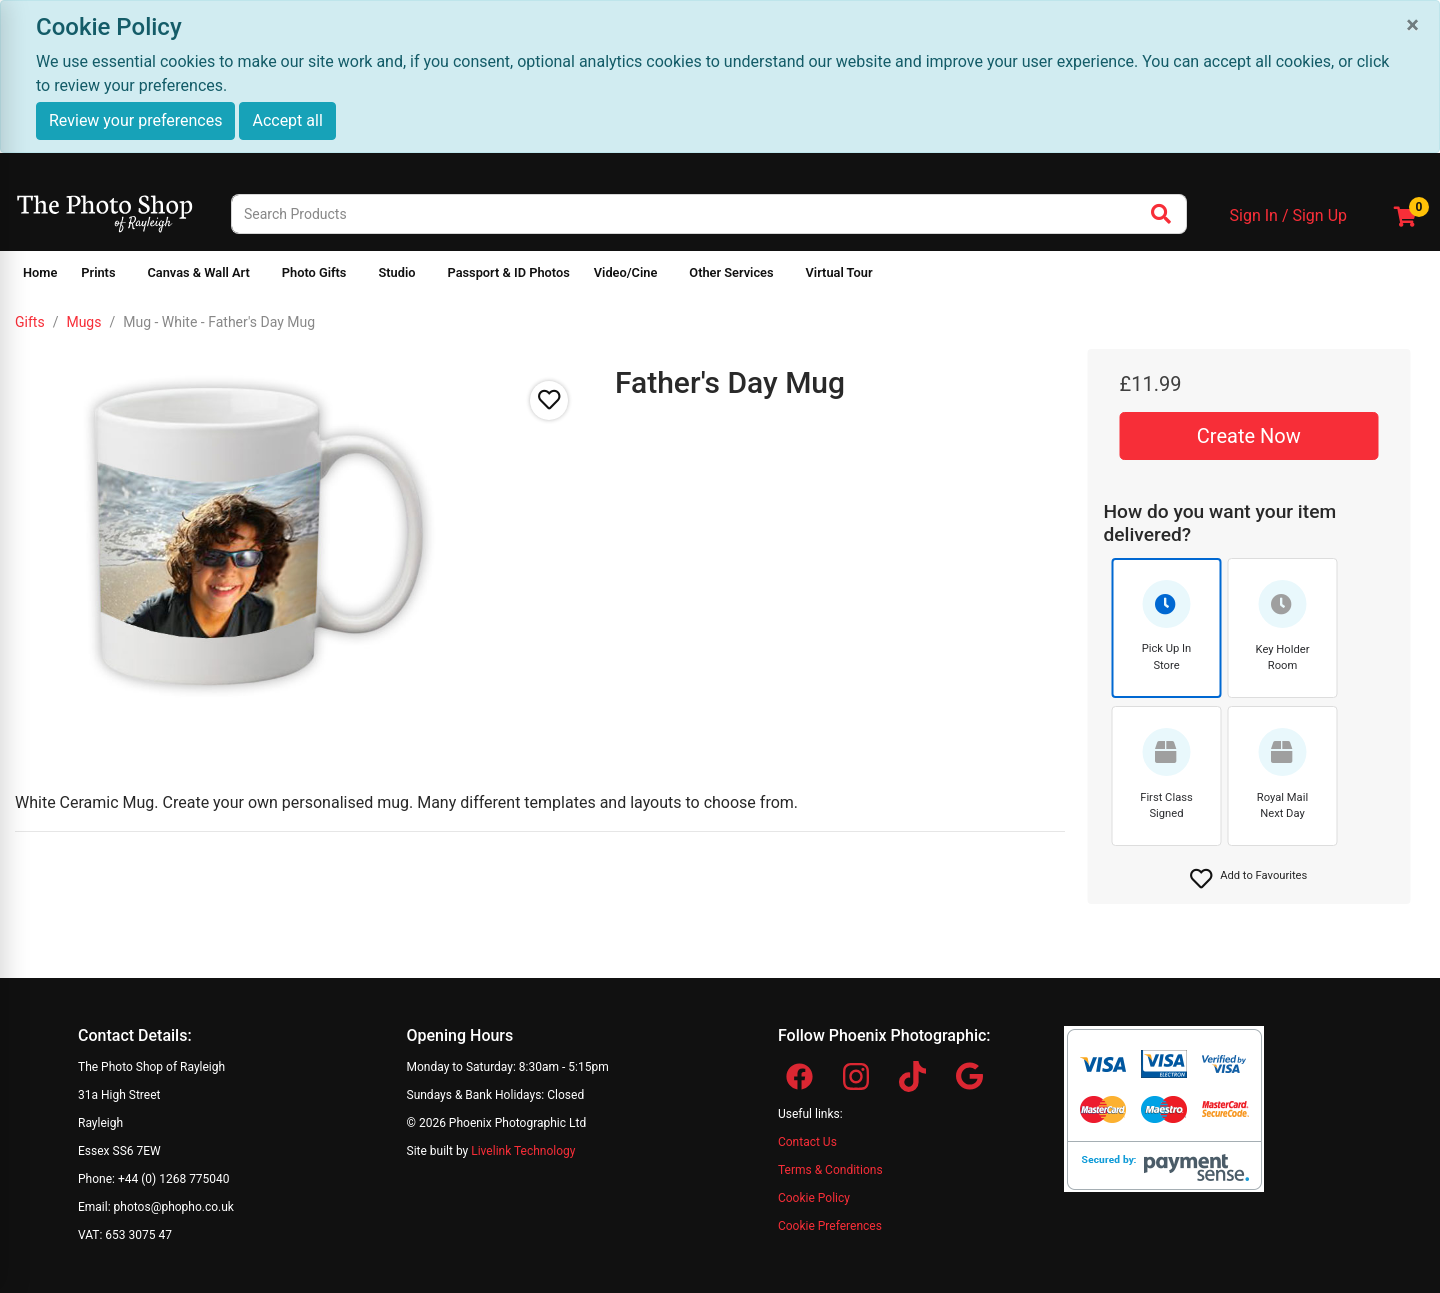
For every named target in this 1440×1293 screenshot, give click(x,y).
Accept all (287, 120)
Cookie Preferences (830, 1226)
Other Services (731, 272)
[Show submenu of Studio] (427, 277)
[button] (1248, 879)
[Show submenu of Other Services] (786, 277)
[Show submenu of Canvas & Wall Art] (262, 277)
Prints (98, 272)
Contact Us (807, 1142)
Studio (396, 272)
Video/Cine (626, 272)
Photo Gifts (314, 272)
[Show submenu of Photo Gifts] (358, 277)
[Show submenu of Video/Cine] (669, 277)
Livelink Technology (523, 1151)
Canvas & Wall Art (198, 272)
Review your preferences (135, 120)
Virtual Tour (839, 272)
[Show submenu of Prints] (127, 277)
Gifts (30, 322)
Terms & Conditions (830, 1170)
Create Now (1249, 436)
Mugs (83, 322)
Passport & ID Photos (508, 272)
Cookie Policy (814, 1198)
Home (40, 272)
